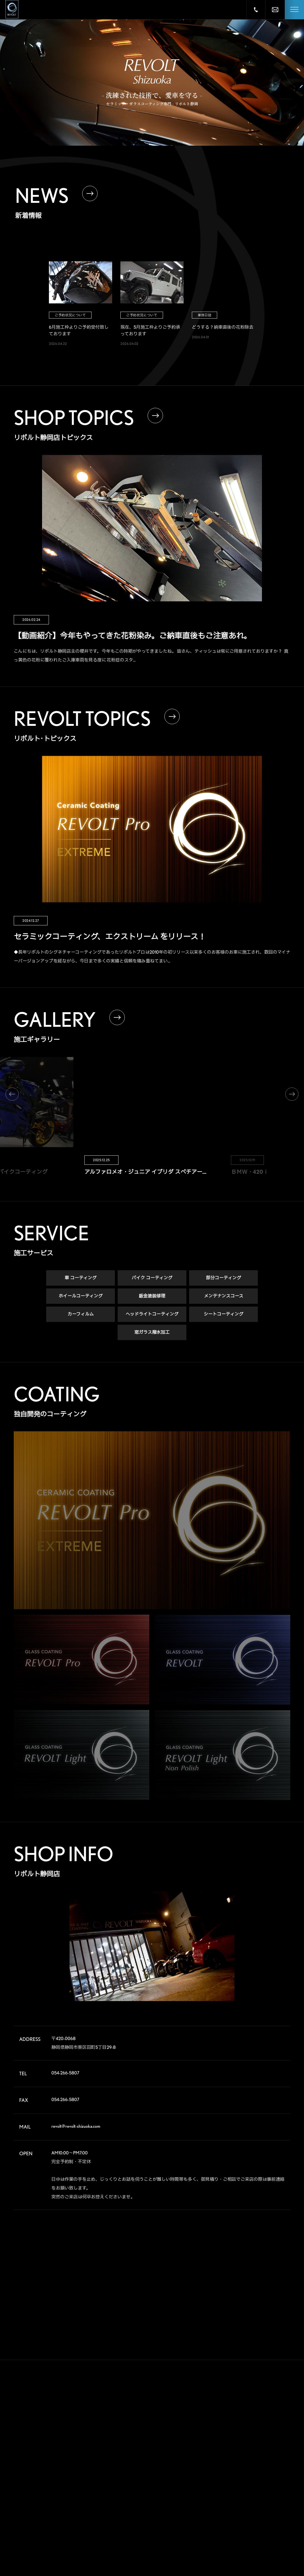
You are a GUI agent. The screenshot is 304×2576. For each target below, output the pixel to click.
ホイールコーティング (81, 1296)
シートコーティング (223, 1314)
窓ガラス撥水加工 (152, 1332)
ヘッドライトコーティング (152, 1314)
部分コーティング (223, 1278)
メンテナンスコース (223, 1296)
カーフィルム (81, 1314)
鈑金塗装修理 (152, 1296)
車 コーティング (80, 1278)
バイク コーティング (152, 1278)
